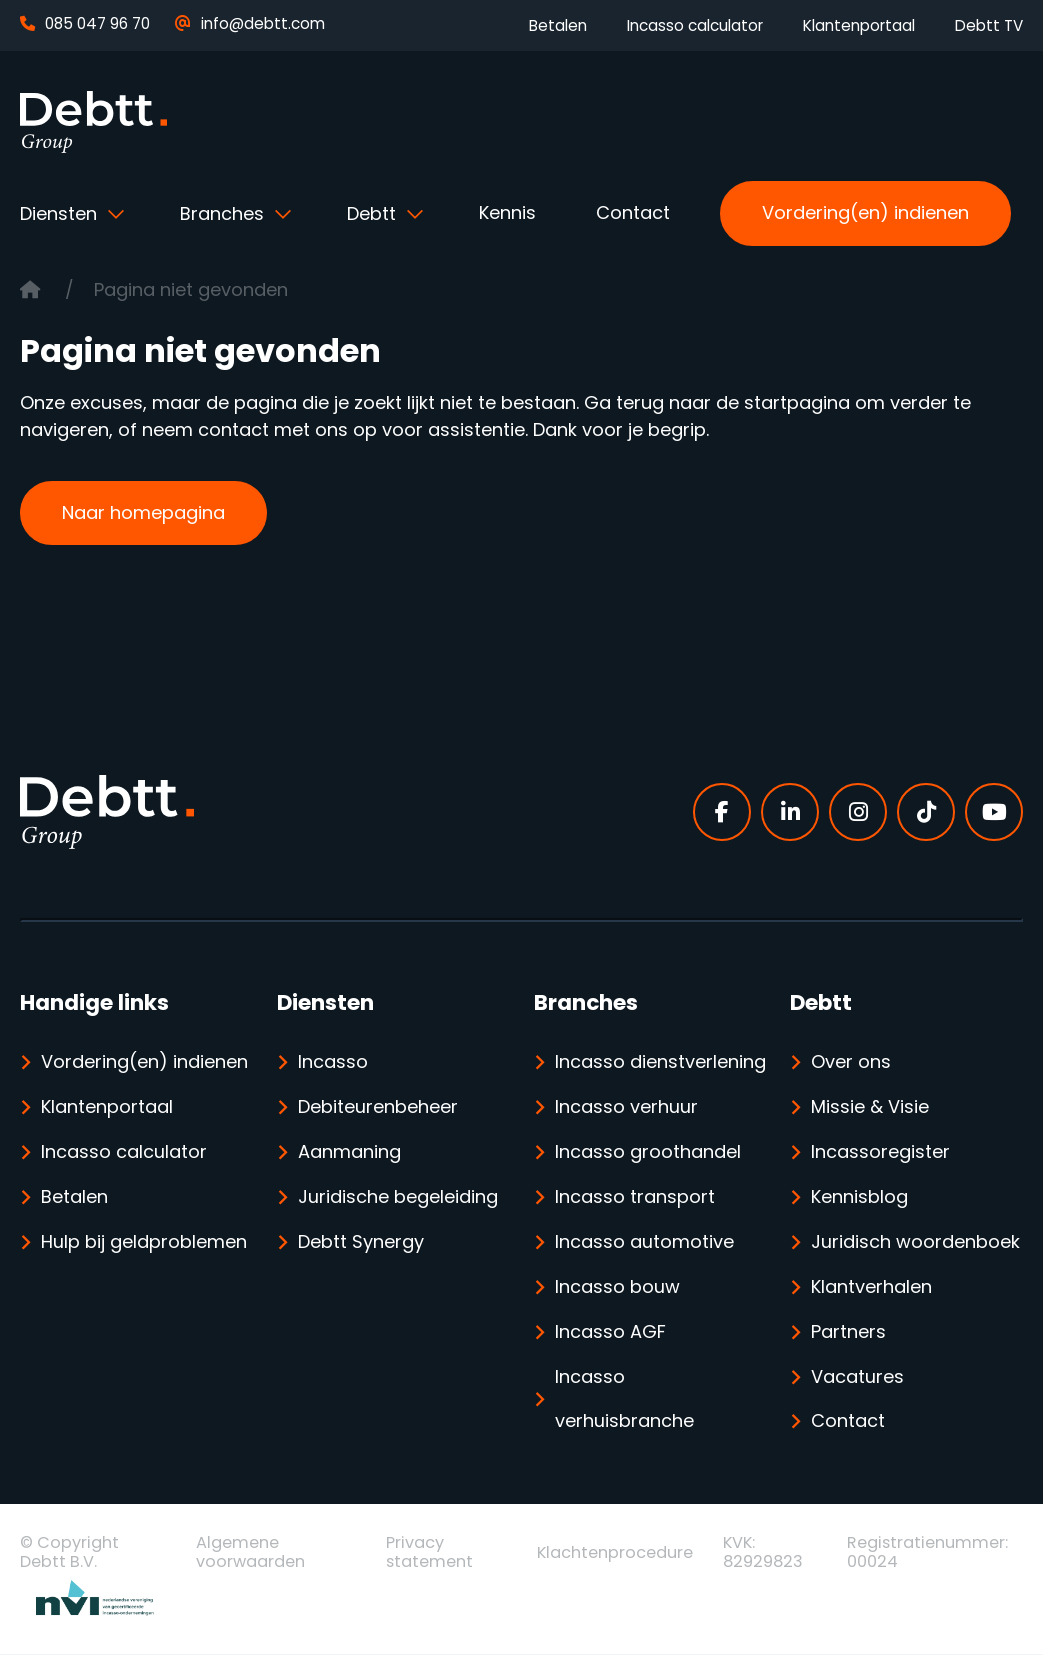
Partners (848, 1332)
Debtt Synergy (361, 1242)
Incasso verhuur (626, 1107)
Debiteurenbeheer (378, 1107)
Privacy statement (429, 1553)
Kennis (507, 212)
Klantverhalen (871, 1287)
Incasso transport (635, 1197)
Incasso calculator (695, 25)
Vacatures (857, 1377)
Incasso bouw (617, 1287)
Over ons (851, 1062)
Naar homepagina (143, 512)
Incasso (333, 1062)
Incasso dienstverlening (660, 1062)
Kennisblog (859, 1197)
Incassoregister (880, 1152)
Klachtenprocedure (615, 1553)
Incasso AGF (610, 1332)
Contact (633, 212)
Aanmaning (349, 1152)
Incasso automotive (644, 1242)
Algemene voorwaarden (250, 1553)
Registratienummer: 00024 (927, 1553)
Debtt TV (989, 25)
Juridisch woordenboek (915, 1242)
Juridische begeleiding (398, 1197)
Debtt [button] (374, 213)
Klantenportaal (859, 25)
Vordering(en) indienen (865, 212)
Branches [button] (224, 213)
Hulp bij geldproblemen (144, 1242)
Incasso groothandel (648, 1152)
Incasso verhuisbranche (624, 1400)
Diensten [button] (61, 213)
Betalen (558, 25)
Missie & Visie (870, 1107)
